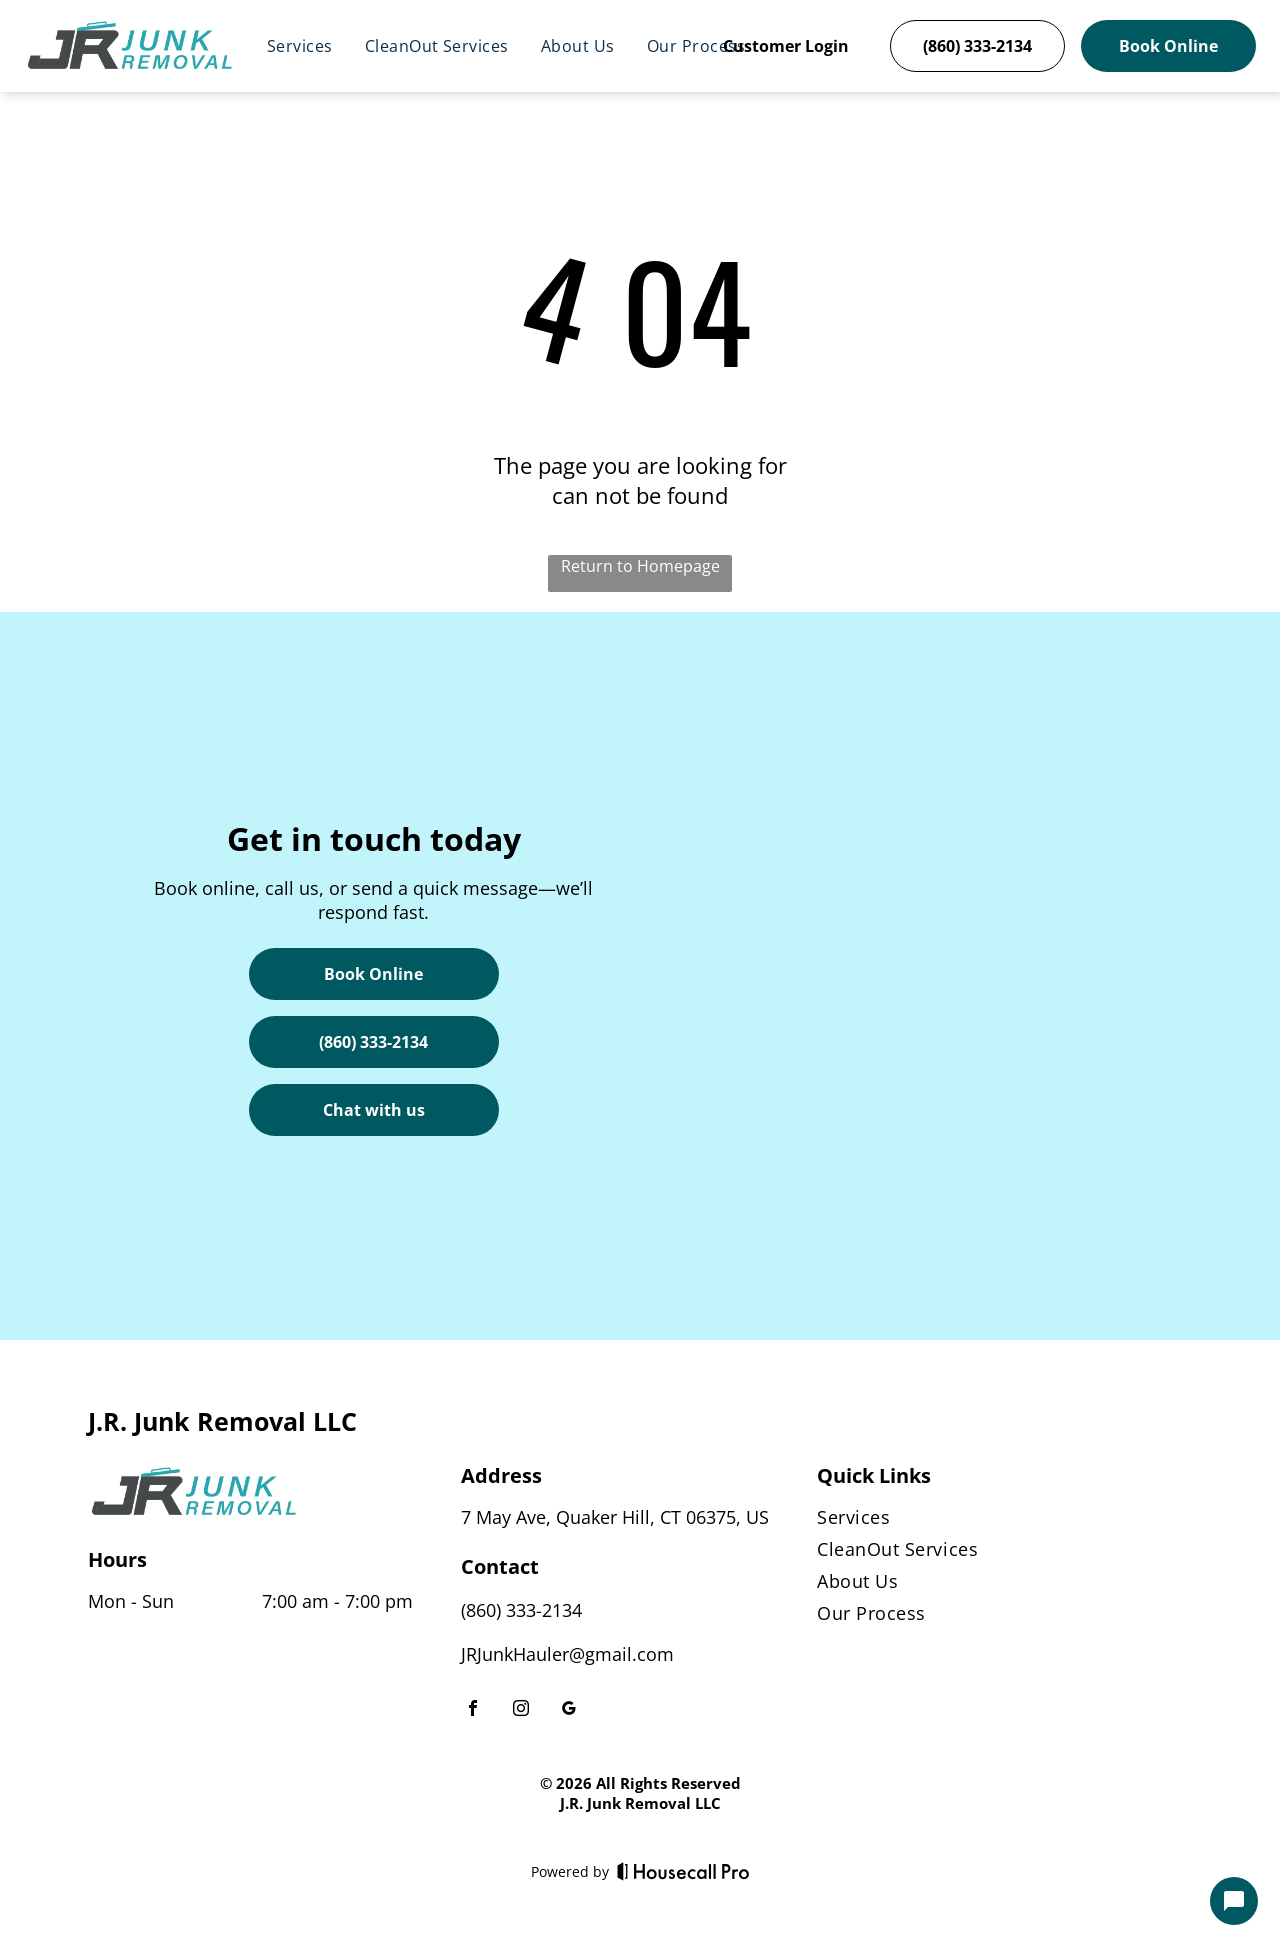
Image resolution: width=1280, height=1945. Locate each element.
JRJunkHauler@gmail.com (567, 1654)
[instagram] (521, 1710)
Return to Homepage (640, 566)
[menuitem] (300, 46)
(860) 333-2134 (521, 1610)
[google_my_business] (569, 1710)
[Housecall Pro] (683, 1871)
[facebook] (473, 1710)
